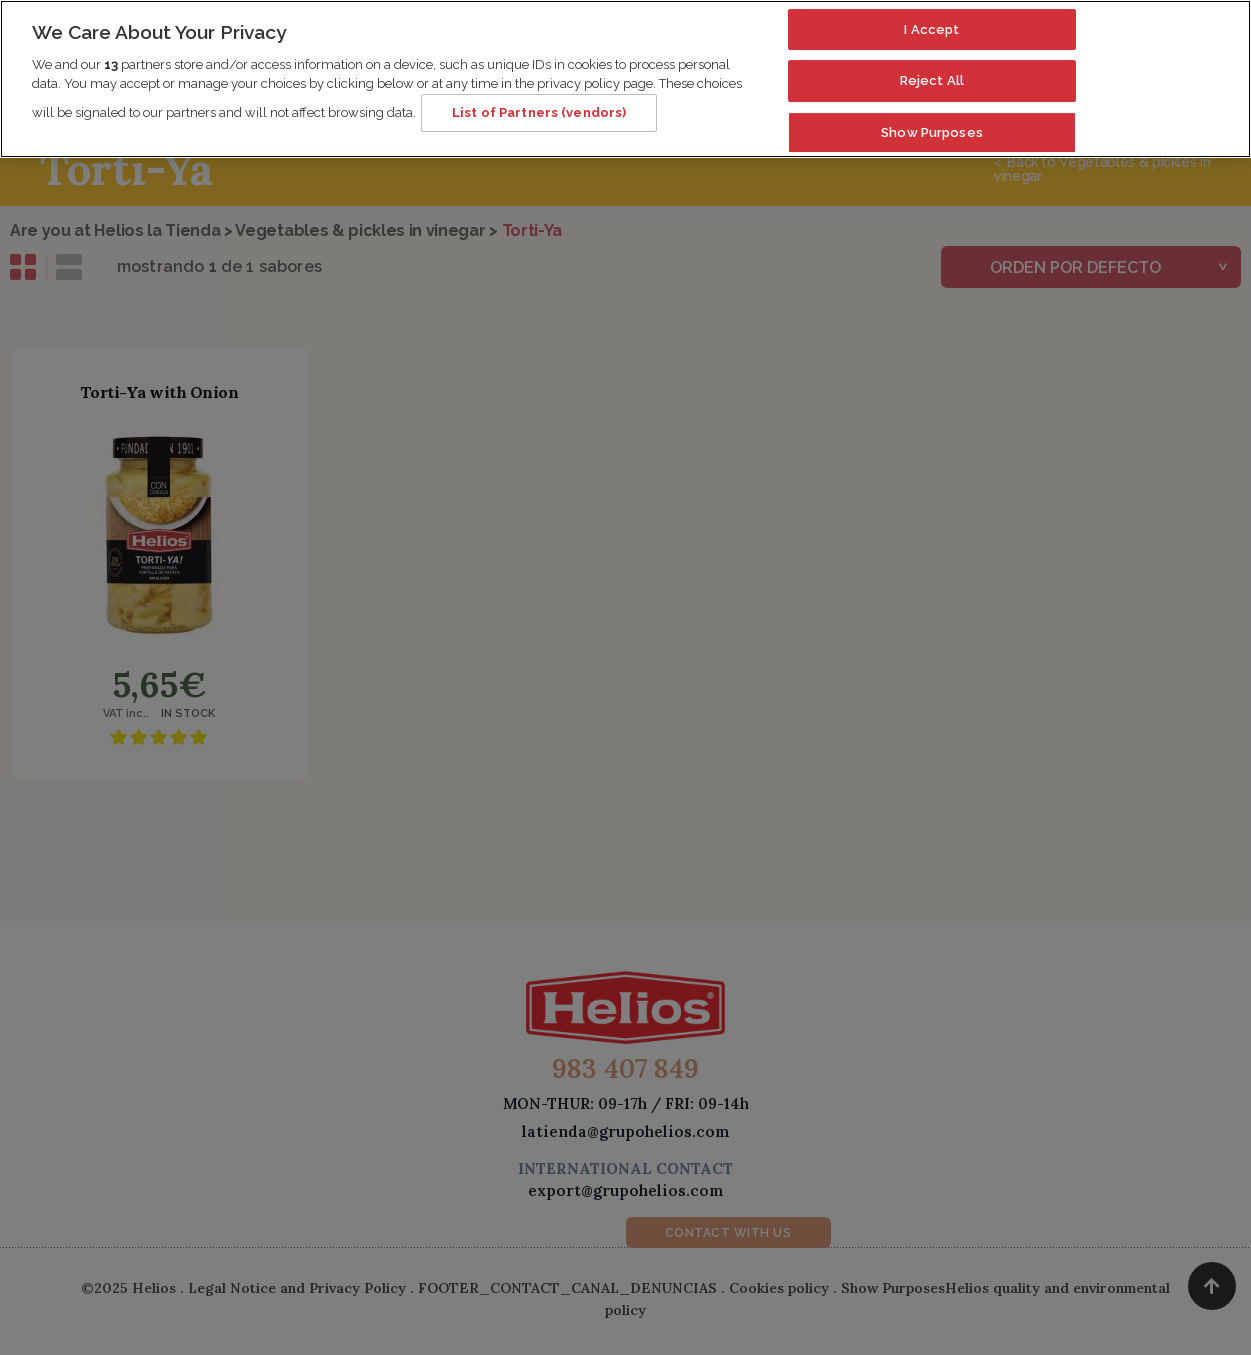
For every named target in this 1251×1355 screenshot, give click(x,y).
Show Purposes (932, 122)
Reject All (932, 70)
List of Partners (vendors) (539, 102)
